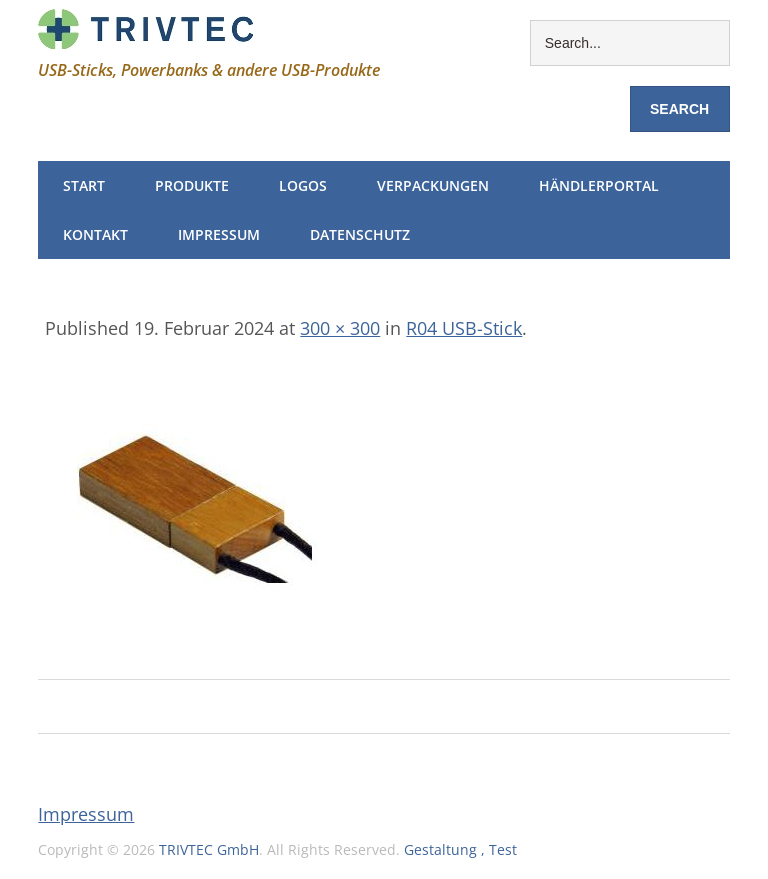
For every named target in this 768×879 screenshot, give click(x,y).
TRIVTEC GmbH (209, 849)
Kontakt (95, 234)
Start (84, 185)
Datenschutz (360, 234)
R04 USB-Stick (464, 328)
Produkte (192, 185)
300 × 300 (340, 328)
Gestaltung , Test (460, 849)
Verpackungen (433, 185)
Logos (303, 185)
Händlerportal (599, 185)
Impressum (219, 234)
